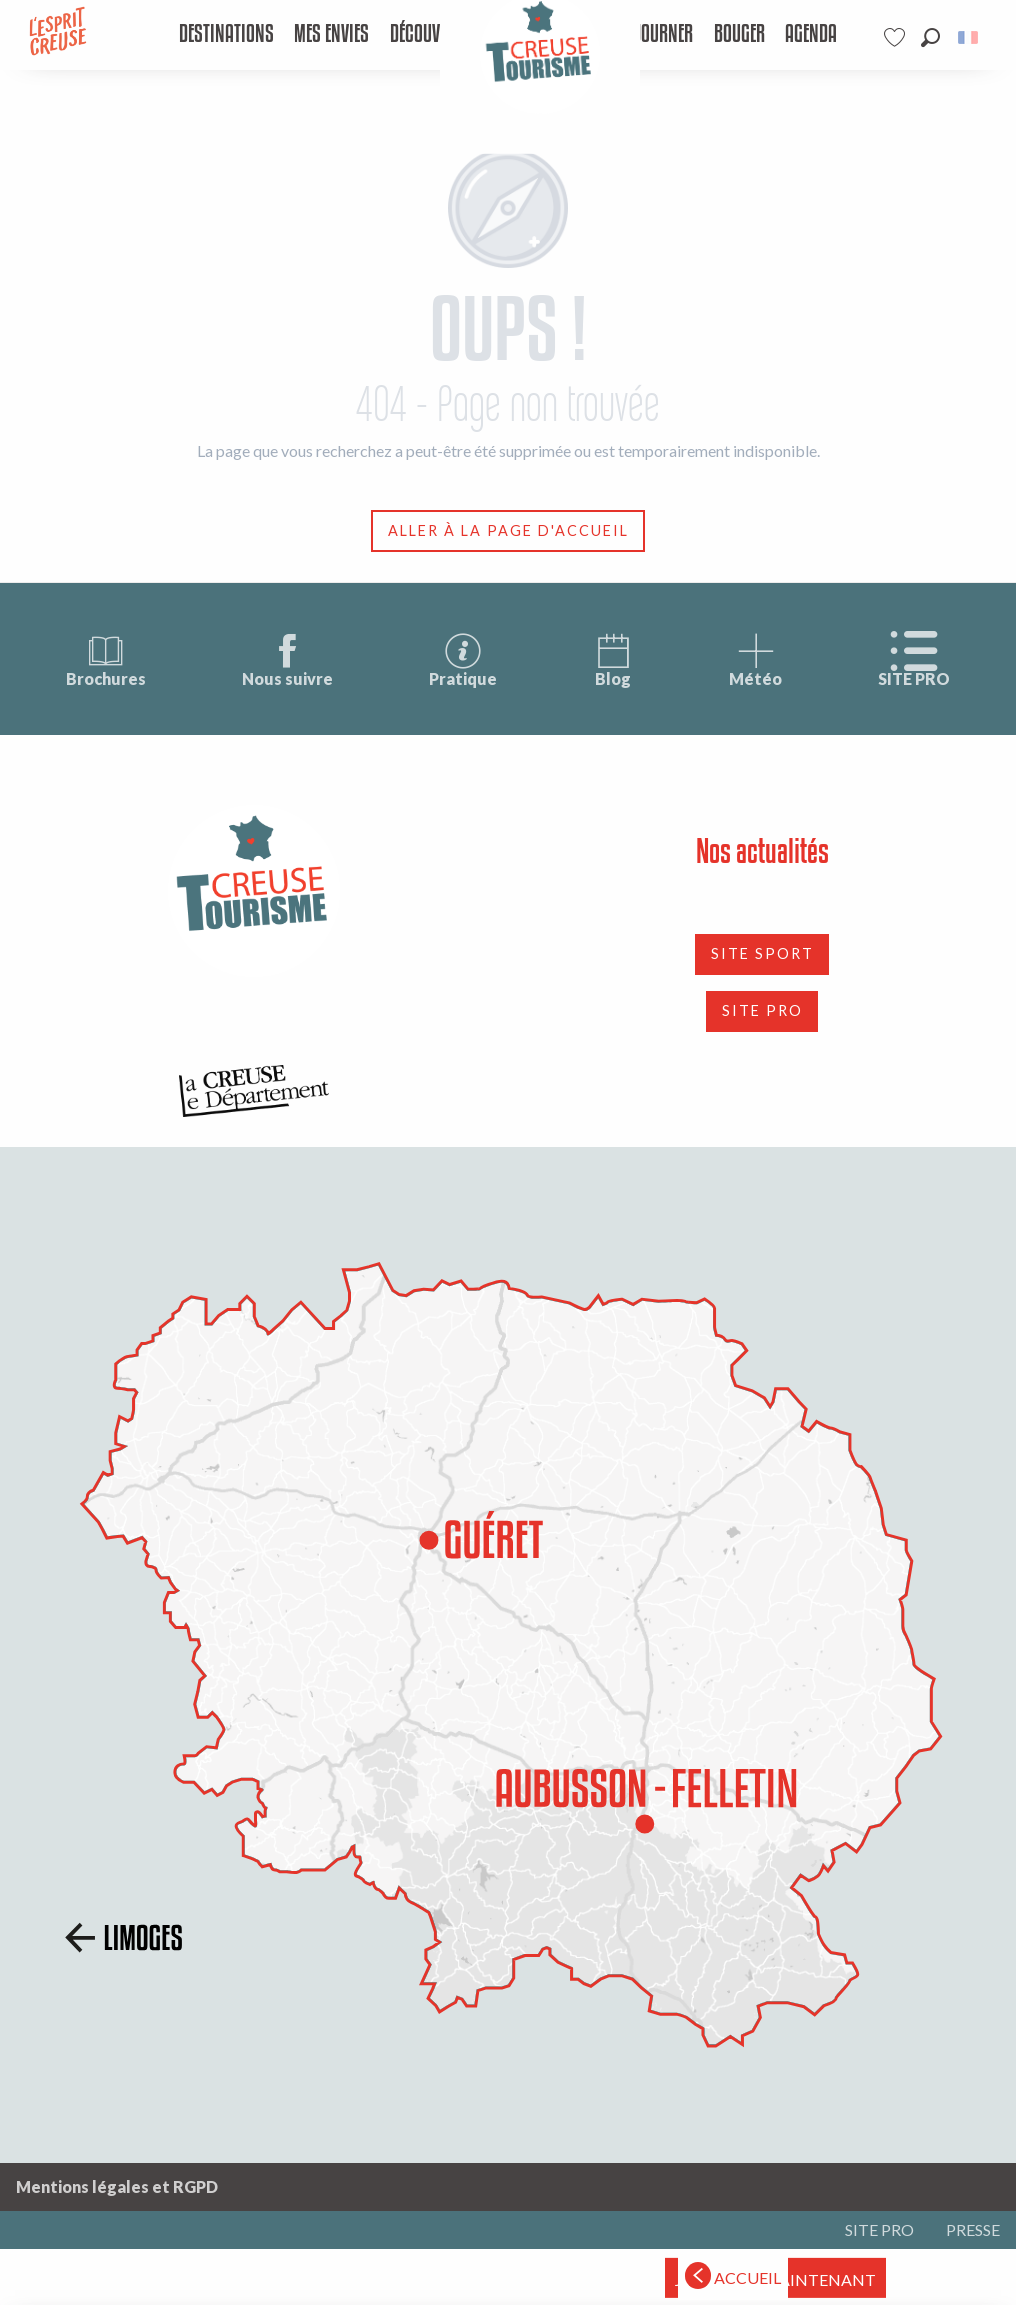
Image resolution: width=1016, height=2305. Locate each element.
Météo (755, 659)
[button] (930, 37)
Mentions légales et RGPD (117, 2186)
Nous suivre (287, 659)
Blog (613, 659)
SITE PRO (914, 659)
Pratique (463, 659)
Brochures (106, 659)
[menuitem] (226, 35)
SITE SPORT (762, 953)
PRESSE (973, 2229)
